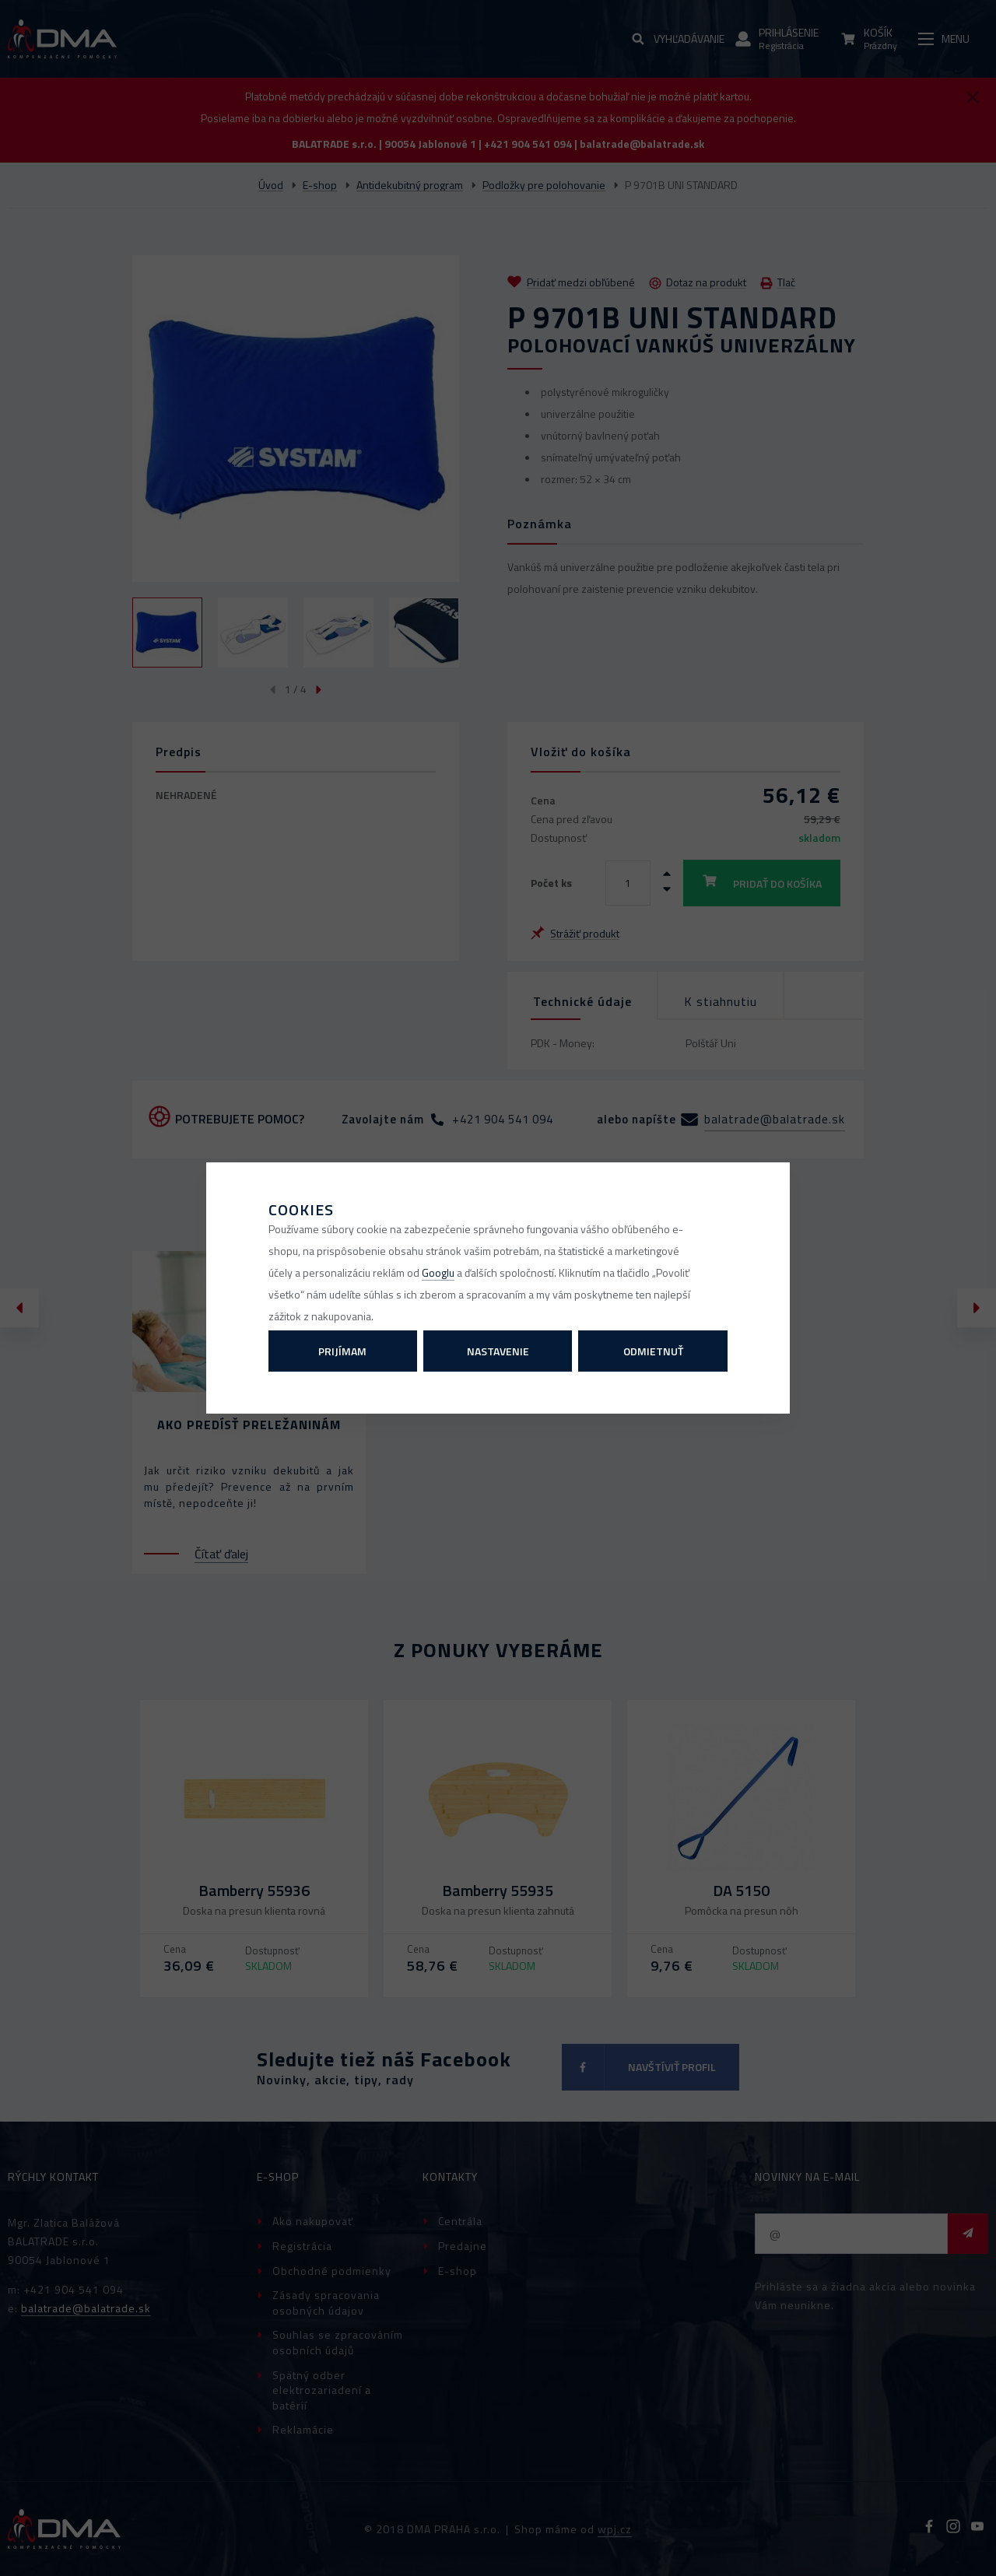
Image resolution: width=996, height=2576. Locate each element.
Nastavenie (498, 1351)
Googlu (438, 1272)
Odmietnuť (653, 1351)
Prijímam (342, 1351)
